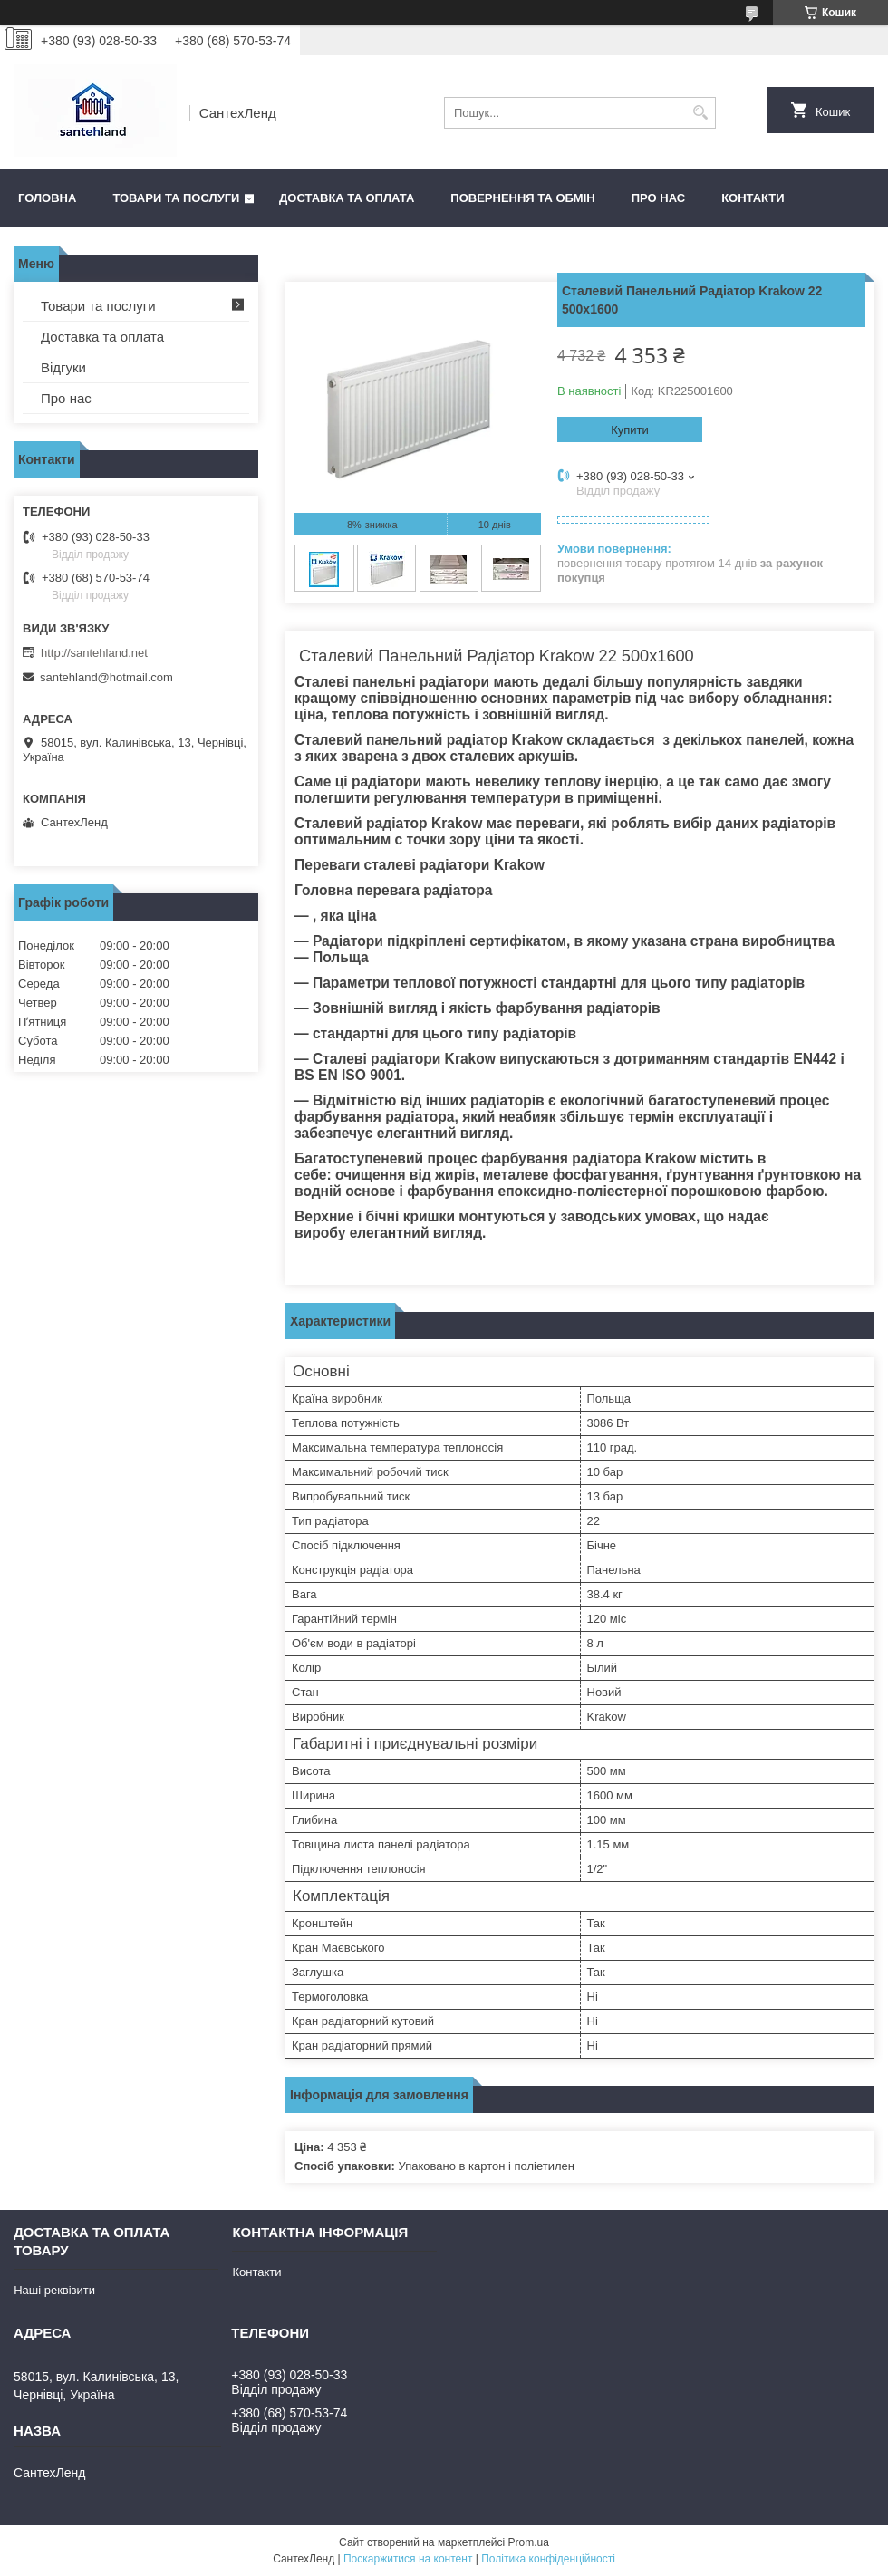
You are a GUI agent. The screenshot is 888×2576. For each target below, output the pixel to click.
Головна (47, 198)
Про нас (658, 198)
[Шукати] (700, 113)
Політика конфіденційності (548, 2558)
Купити (630, 430)
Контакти (753, 198)
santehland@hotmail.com (106, 677)
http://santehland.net (94, 653)
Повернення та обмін (522, 198)
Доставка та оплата (346, 198)
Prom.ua (528, 2542)
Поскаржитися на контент (407, 2558)
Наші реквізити (54, 2290)
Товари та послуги (175, 198)
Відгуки (63, 367)
